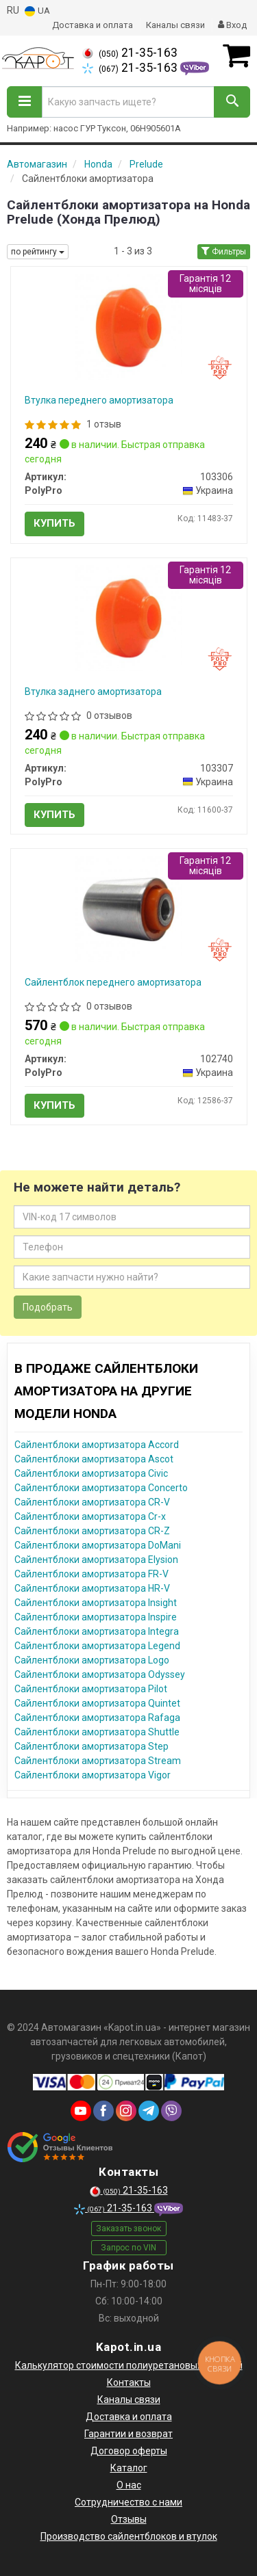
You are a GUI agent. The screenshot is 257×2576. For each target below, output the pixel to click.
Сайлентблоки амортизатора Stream (97, 1760)
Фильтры (223, 252)
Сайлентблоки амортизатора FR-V (91, 1573)
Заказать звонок (128, 2228)
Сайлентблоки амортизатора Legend (97, 1645)
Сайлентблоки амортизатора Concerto (101, 1487)
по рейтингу (37, 252)
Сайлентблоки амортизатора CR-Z (92, 1530)
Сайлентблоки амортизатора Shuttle (97, 1731)
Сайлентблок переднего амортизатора (113, 982)
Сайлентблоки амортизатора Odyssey (99, 1674)
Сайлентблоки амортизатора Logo (91, 1660)
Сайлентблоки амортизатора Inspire (95, 1617)
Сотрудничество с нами (128, 2502)
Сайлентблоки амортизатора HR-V (92, 1588)
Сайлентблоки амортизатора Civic (91, 1473)
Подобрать (48, 1307)
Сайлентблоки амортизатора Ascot (93, 1459)
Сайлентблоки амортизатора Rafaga (97, 1717)
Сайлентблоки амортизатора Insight (95, 1602)
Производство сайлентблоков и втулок (128, 2536)
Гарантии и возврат (128, 2433)
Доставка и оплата (92, 25)
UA (37, 11)
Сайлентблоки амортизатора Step (91, 1746)
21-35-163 (130, 53)
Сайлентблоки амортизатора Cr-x (90, 1516)
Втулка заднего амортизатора (93, 691)
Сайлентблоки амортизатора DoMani (97, 1545)
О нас (129, 2485)
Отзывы (129, 2519)
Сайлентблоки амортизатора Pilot (90, 1688)
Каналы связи (175, 25)
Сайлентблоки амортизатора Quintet (97, 1703)
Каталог (128, 2467)
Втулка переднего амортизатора (99, 400)
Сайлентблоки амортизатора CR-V (92, 1502)
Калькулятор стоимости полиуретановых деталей (129, 2365)
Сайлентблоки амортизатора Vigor (92, 1775)
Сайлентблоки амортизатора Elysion (96, 1559)
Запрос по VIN (128, 2247)
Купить (54, 523)
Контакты (129, 2382)
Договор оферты (128, 2450)
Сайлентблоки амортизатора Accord (96, 1444)
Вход (232, 25)
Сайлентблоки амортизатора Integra (96, 1631)
